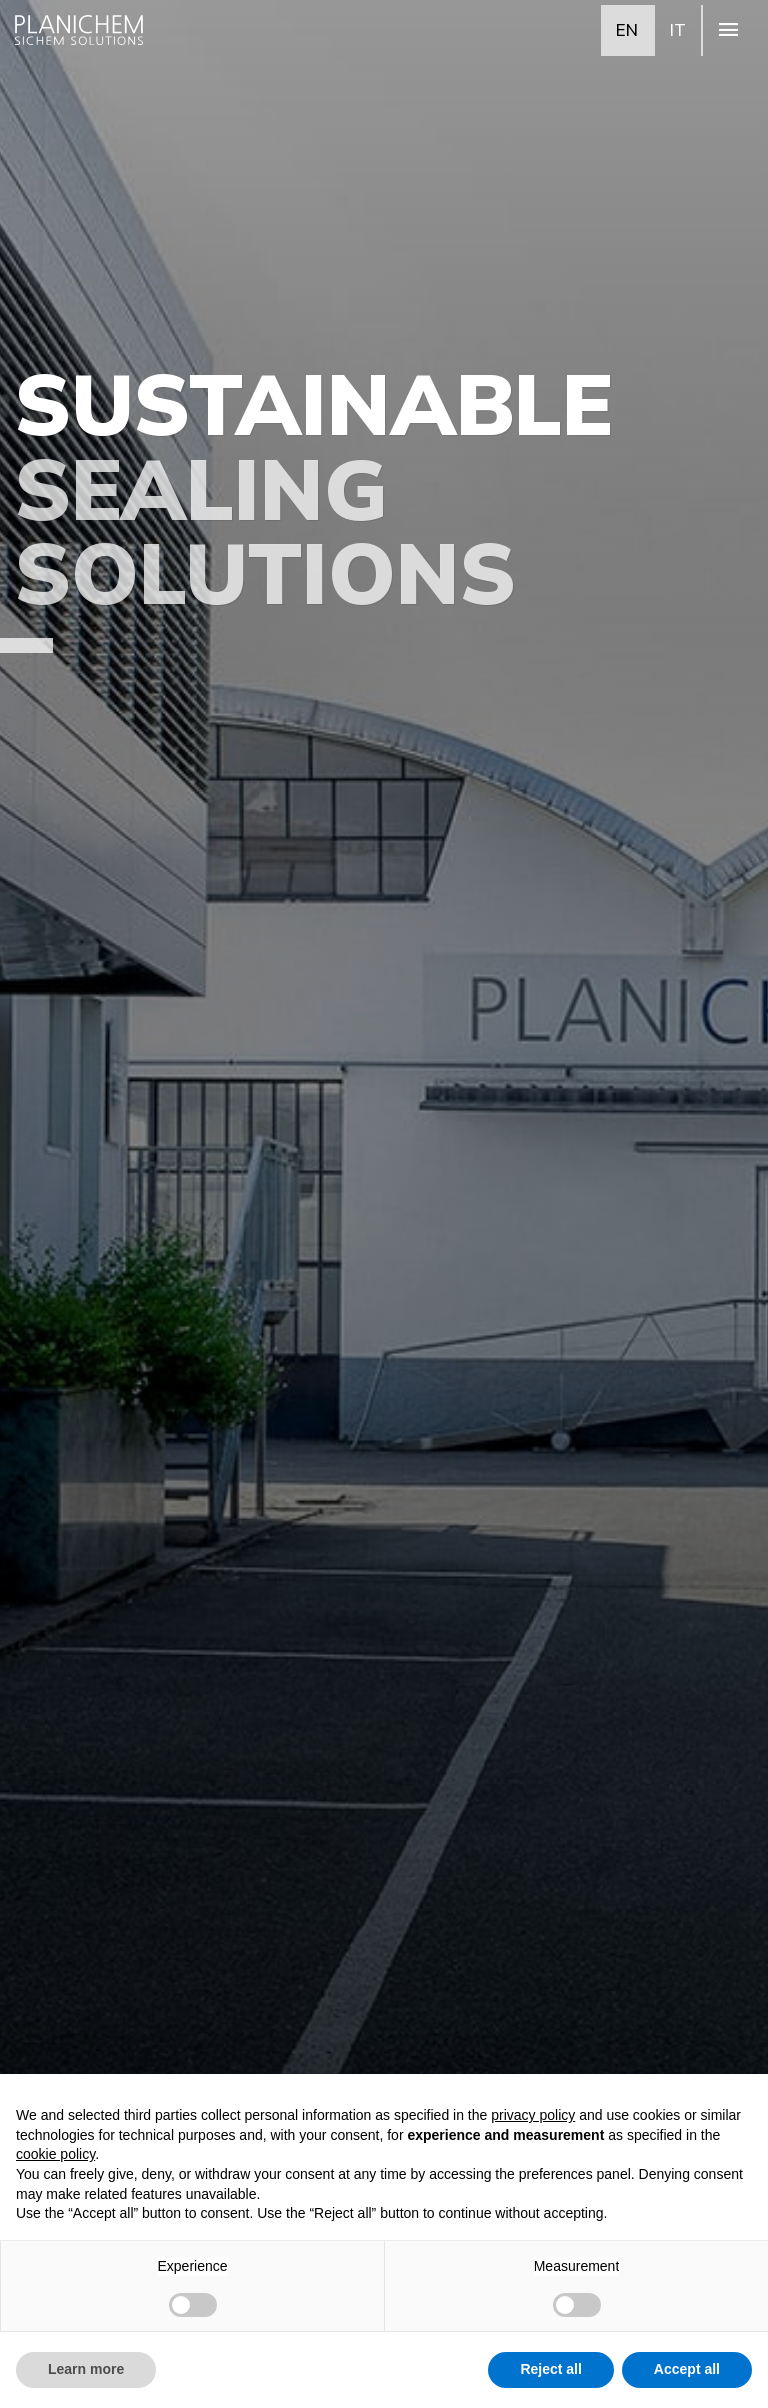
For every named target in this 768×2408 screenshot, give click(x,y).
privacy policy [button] (533, 2115)
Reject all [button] (550, 2369)
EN (627, 29)
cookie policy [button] (55, 2154)
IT (678, 29)
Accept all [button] (687, 2369)
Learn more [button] (86, 2369)
